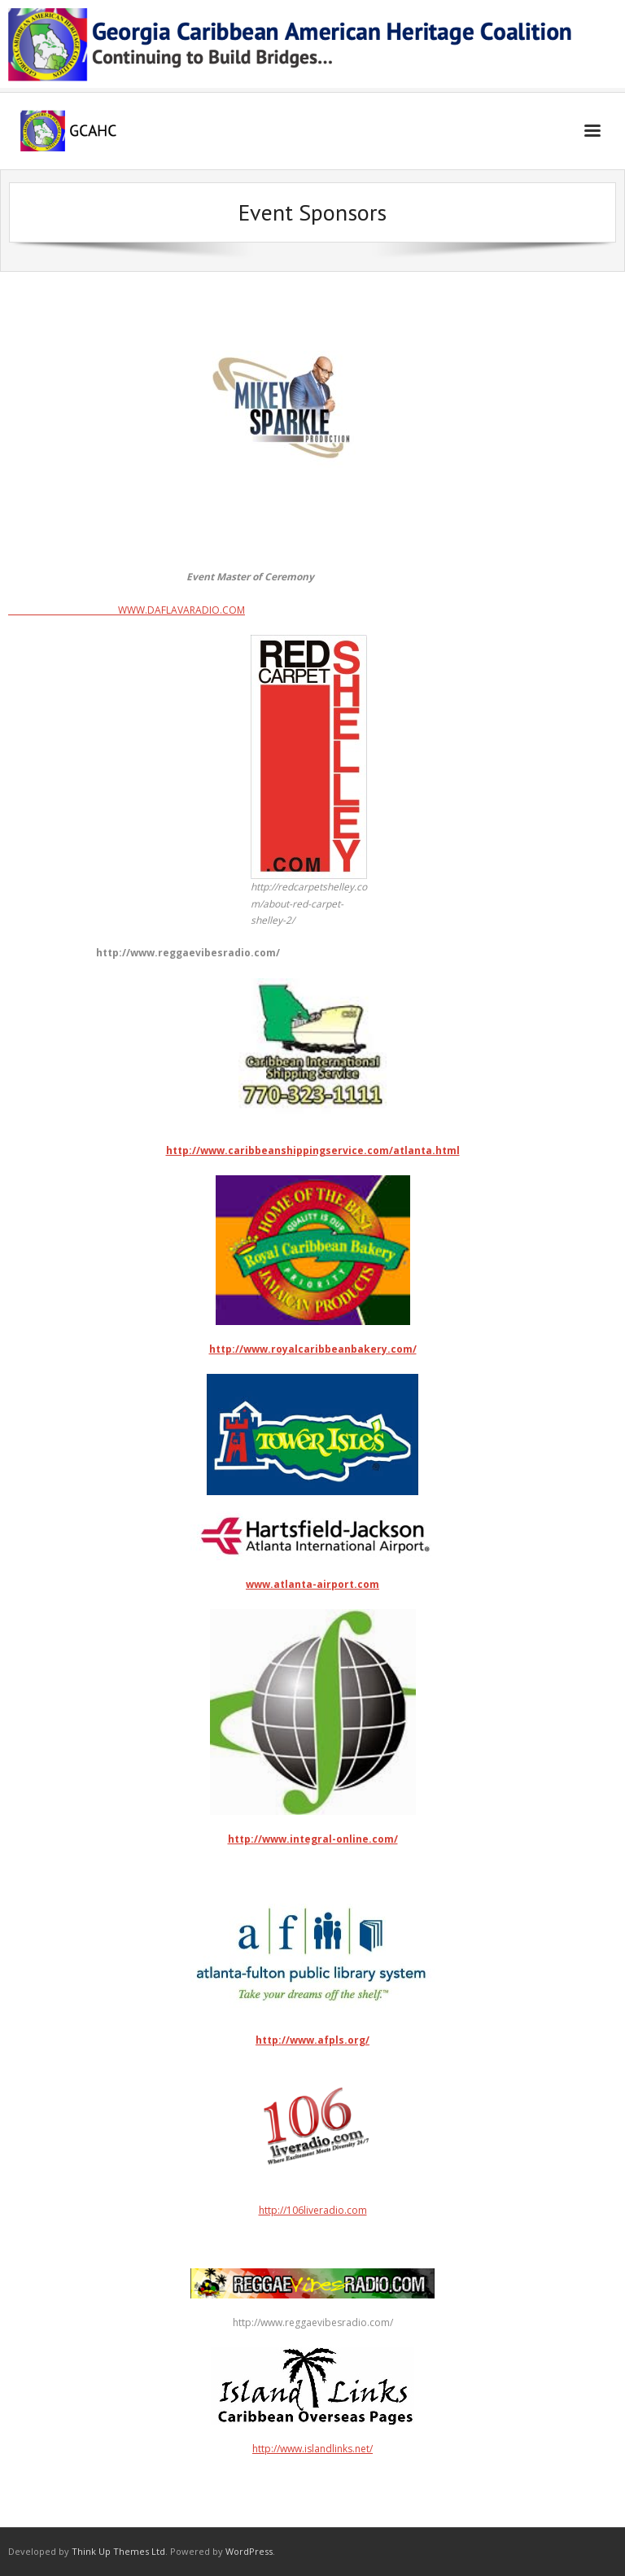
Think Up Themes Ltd (118, 2551)
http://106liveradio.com (312, 2141)
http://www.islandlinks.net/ (312, 2449)
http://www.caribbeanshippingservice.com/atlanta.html (313, 1150)
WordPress (249, 2551)
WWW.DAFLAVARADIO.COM (126, 610)
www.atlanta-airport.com (312, 1584)
